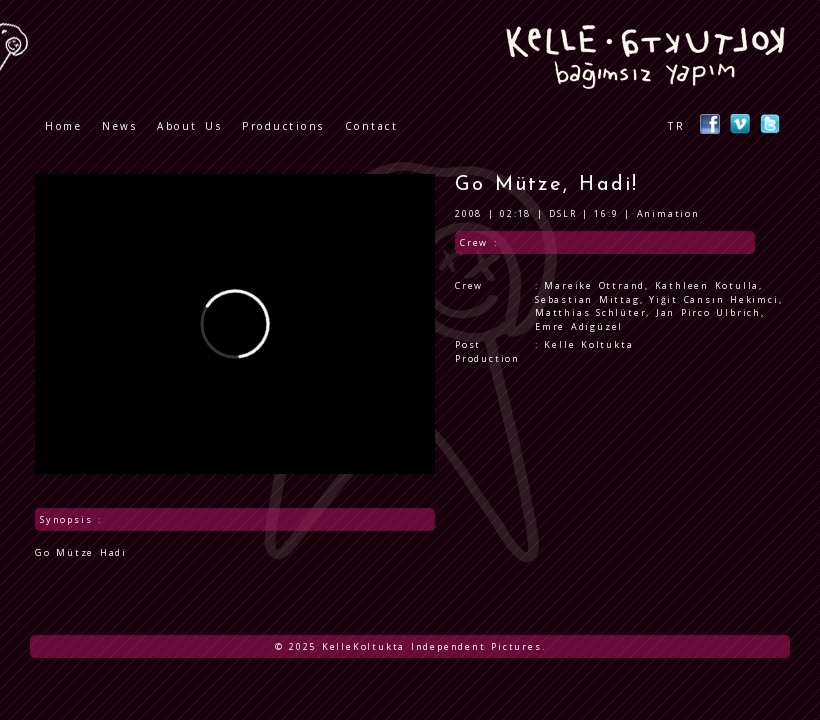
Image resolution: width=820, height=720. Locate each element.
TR (676, 126)
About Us (189, 126)
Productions (283, 126)
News (119, 126)
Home (63, 126)
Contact (372, 126)
